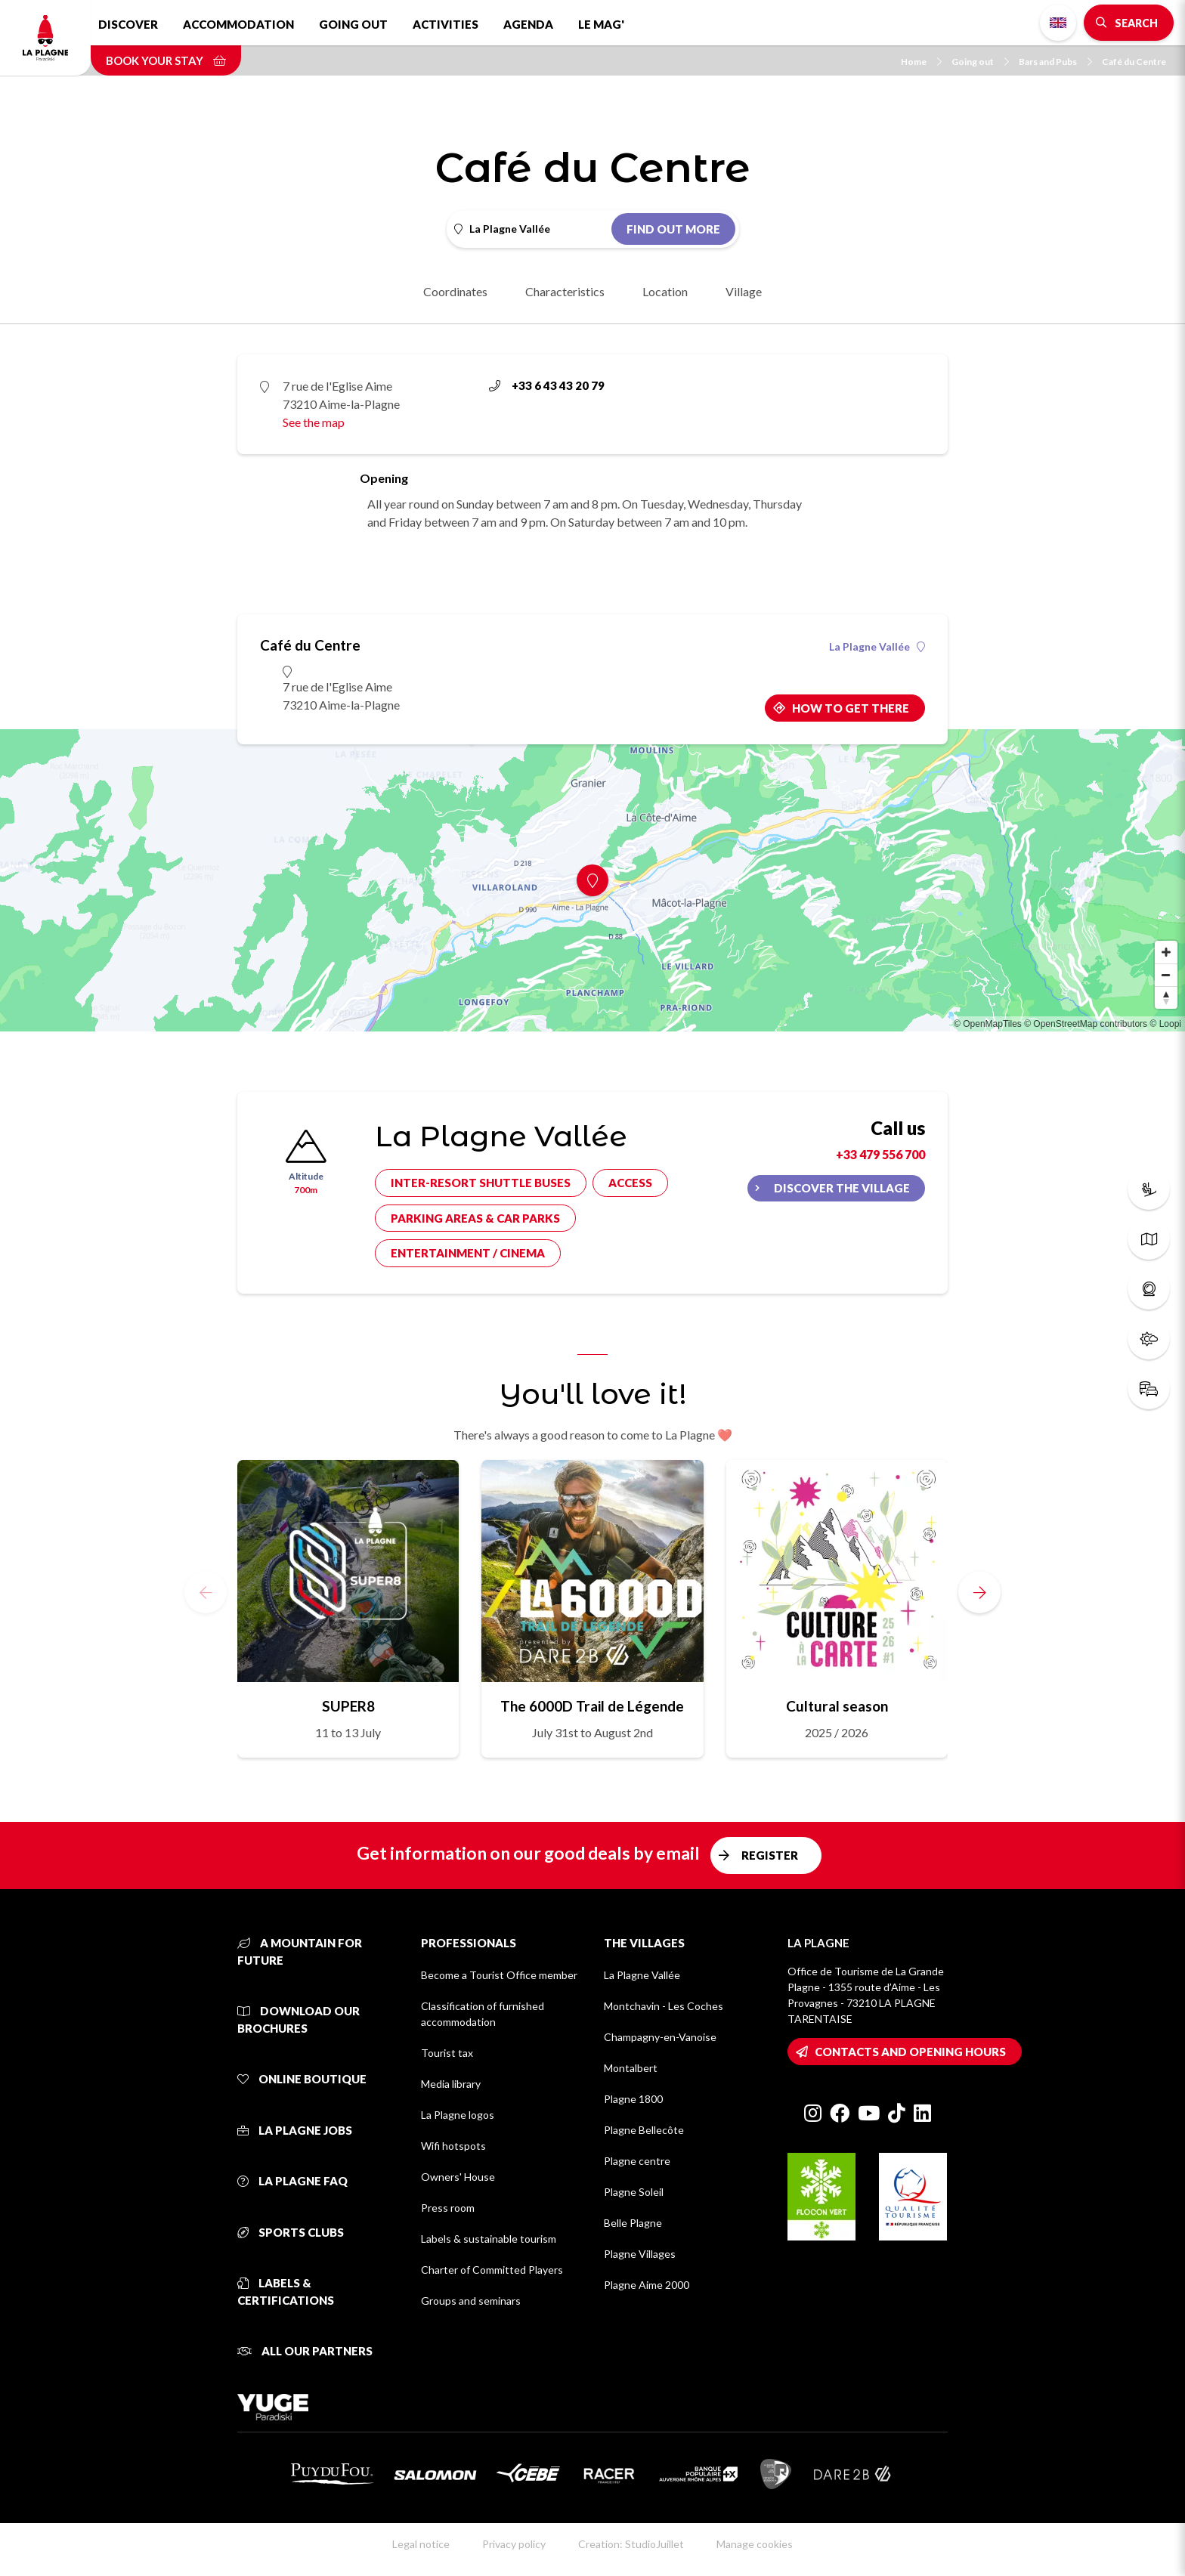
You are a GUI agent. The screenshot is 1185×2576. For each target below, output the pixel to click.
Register (769, 1855)
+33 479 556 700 (880, 1154)
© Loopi (1165, 1024)
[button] (979, 1592)
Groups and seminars (471, 2300)
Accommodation (238, 24)
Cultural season (837, 1706)
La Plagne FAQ (292, 2181)
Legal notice (421, 2543)
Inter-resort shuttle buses (481, 1182)
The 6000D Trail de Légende (592, 1706)
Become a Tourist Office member (499, 1974)
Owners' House (458, 2176)
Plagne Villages (640, 2253)
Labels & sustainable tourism (488, 2238)
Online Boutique (302, 2079)
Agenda (528, 24)
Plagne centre (637, 2160)
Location (665, 291)
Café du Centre (1134, 61)
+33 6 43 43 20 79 (547, 385)
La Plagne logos (457, 2114)
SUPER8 (348, 1706)
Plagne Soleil (634, 2191)
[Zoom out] (1166, 974)
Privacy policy (514, 2543)
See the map (314, 422)
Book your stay (166, 60)
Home (921, 61)
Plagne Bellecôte (644, 2129)
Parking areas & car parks (475, 1218)
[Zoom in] (1166, 952)
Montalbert (630, 2067)
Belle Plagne (633, 2222)
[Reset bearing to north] (1166, 997)
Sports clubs (290, 2232)
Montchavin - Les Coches (663, 2005)
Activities (445, 24)
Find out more (673, 229)
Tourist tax (447, 2052)
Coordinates (455, 291)
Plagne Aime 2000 (646, 2284)
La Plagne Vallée (877, 647)
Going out (353, 24)
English (1058, 22)
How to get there (850, 708)
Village (744, 291)
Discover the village (842, 1188)
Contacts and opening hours (910, 2051)
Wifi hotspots (453, 2145)
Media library (451, 2083)
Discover (128, 24)
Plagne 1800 (633, 2098)
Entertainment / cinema (468, 1253)
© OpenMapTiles (988, 1024)
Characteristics (565, 291)
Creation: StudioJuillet (631, 2543)
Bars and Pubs (1055, 61)
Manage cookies (754, 2543)
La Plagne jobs (294, 2130)
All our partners (305, 2351)
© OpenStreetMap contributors (1085, 1024)
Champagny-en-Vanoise (660, 2036)
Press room (448, 2207)
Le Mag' (601, 24)
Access (630, 1182)
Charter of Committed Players (492, 2269)
